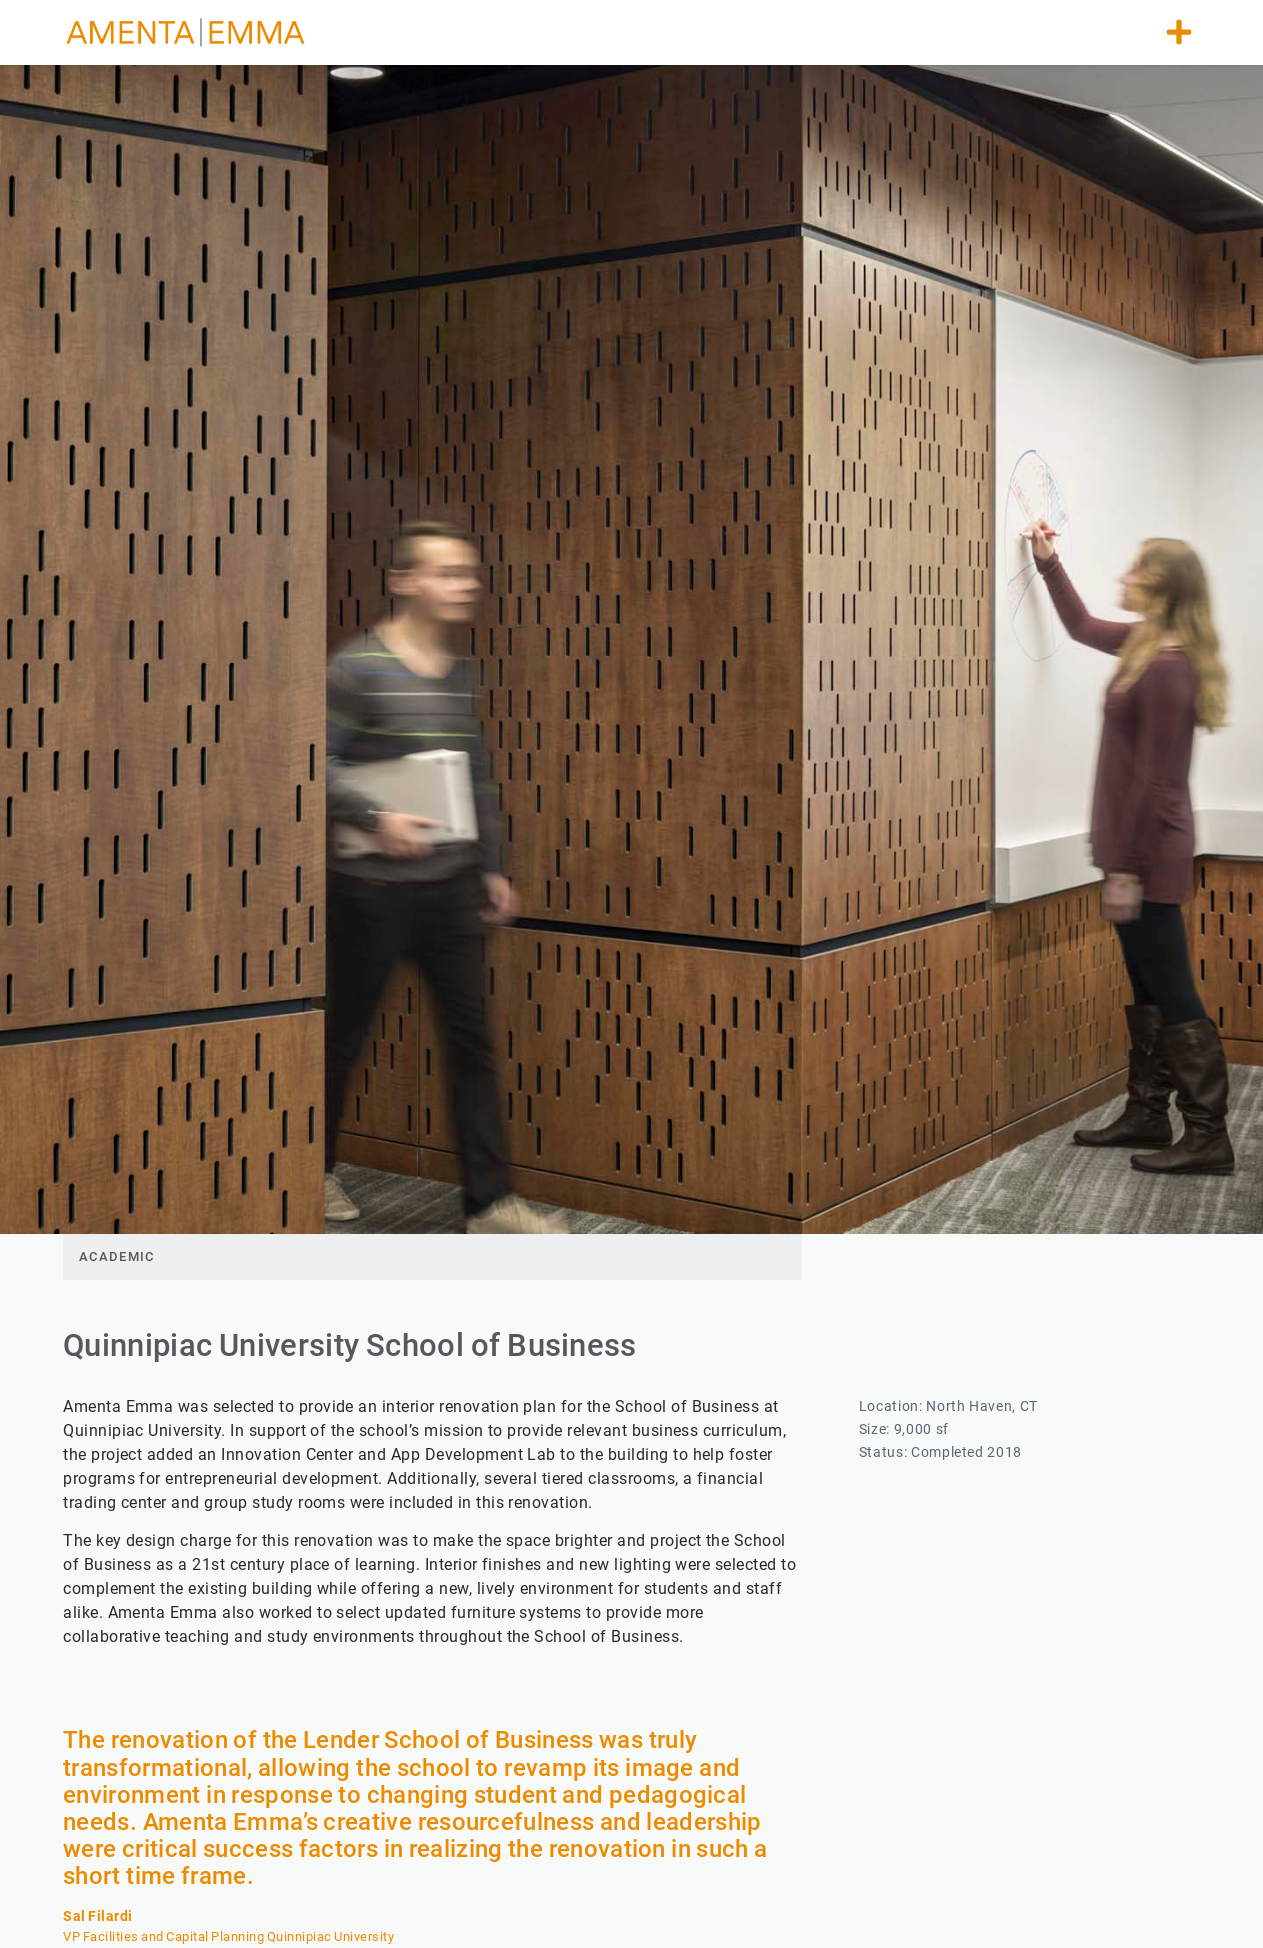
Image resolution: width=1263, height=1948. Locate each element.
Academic (116, 1256)
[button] (1179, 32)
